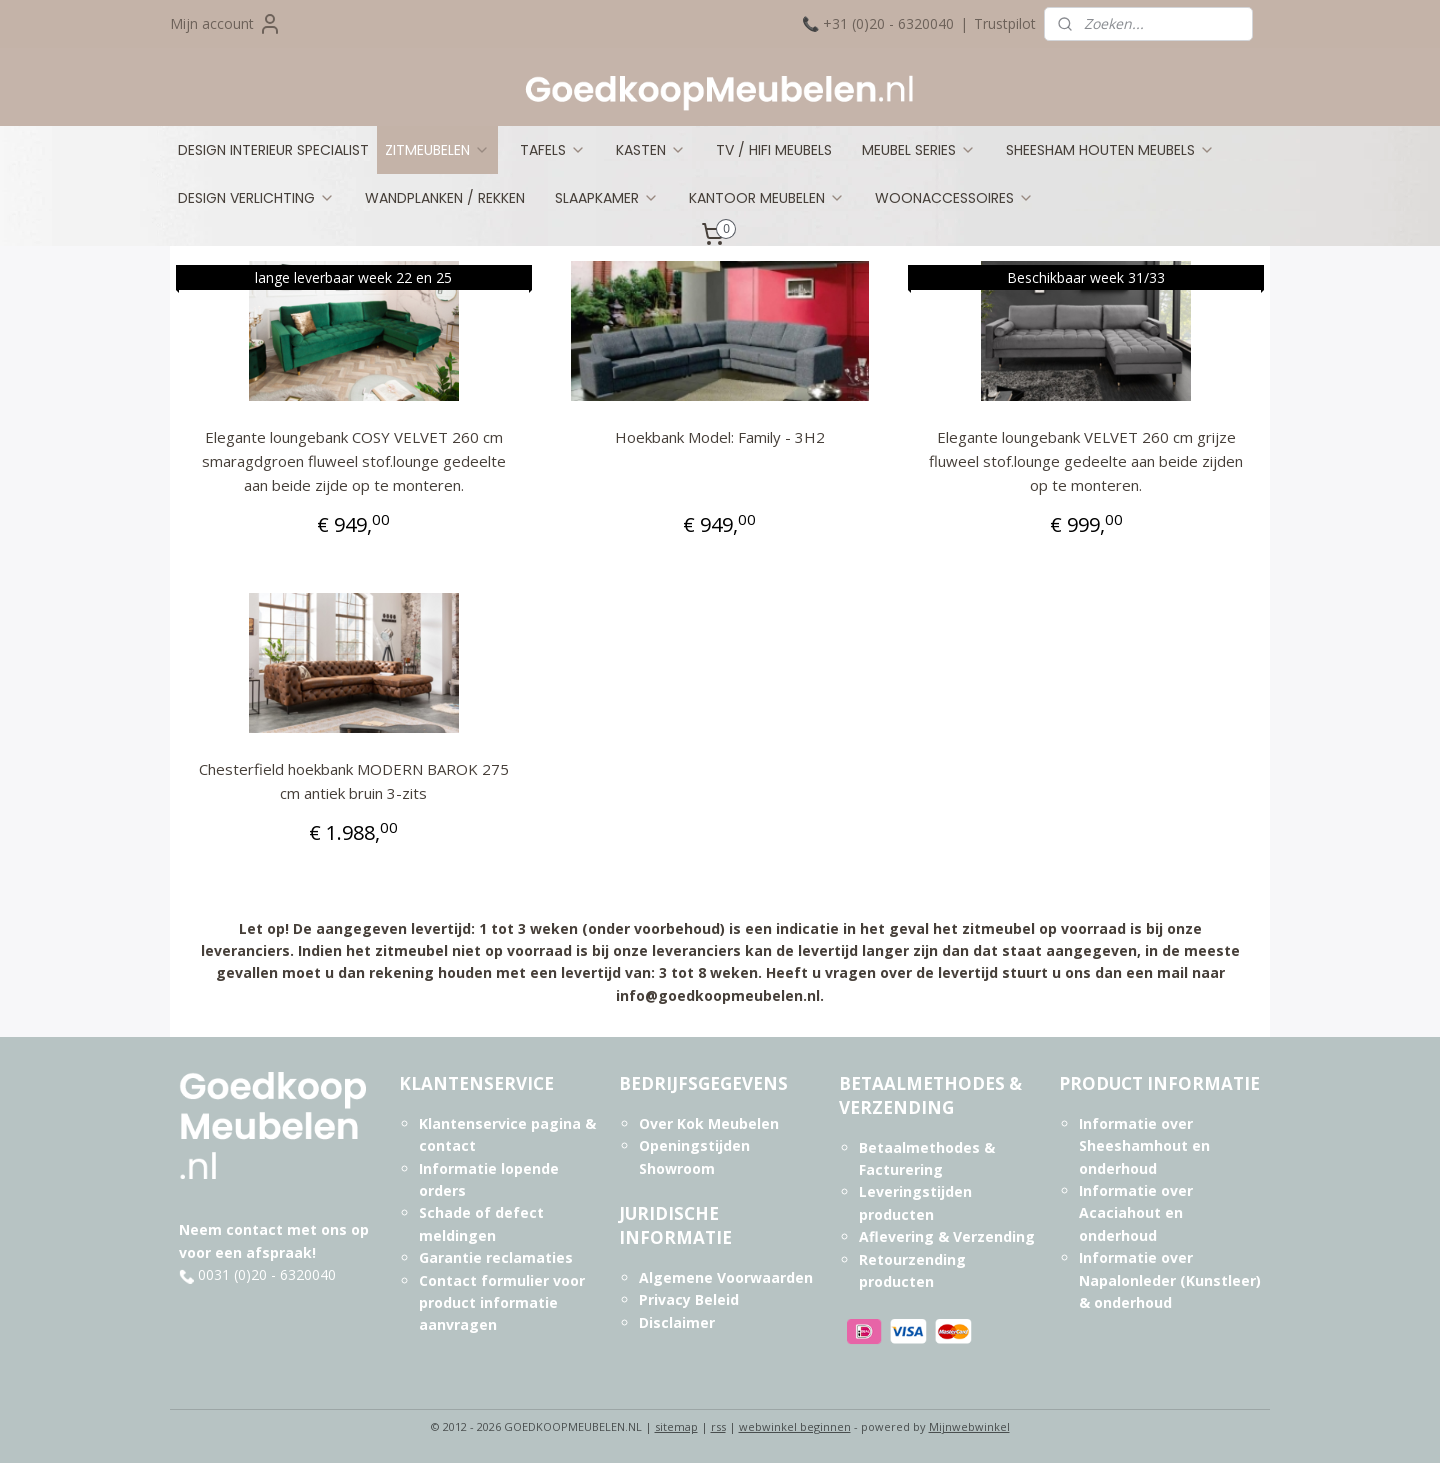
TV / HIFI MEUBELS (774, 150)
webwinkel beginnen (795, 1426)
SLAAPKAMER (607, 198)
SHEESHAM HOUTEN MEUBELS (1110, 150)
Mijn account (226, 24)
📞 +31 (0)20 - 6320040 (878, 23)
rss (718, 1426)
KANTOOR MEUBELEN (767, 198)
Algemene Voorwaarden (726, 1277)
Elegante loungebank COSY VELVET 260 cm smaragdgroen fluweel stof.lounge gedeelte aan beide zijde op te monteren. (354, 461)
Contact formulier (484, 1280)
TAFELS (553, 150)
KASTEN (651, 150)
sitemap (676, 1426)
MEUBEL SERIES (919, 150)
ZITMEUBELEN (437, 150)
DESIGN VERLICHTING (256, 198)
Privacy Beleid (689, 1299)
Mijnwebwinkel (969, 1426)
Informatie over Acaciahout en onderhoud (1136, 1213)
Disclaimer (677, 1322)
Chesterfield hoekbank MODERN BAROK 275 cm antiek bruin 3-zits (354, 781)
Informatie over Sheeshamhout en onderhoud (1144, 1146)
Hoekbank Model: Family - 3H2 (720, 437)
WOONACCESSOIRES (954, 198)
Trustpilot (1005, 23)
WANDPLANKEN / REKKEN (445, 198)
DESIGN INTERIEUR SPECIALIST (273, 150)
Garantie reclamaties (496, 1257)
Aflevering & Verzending (947, 1236)
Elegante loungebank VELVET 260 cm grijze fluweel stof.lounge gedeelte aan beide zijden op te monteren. (1086, 461)
